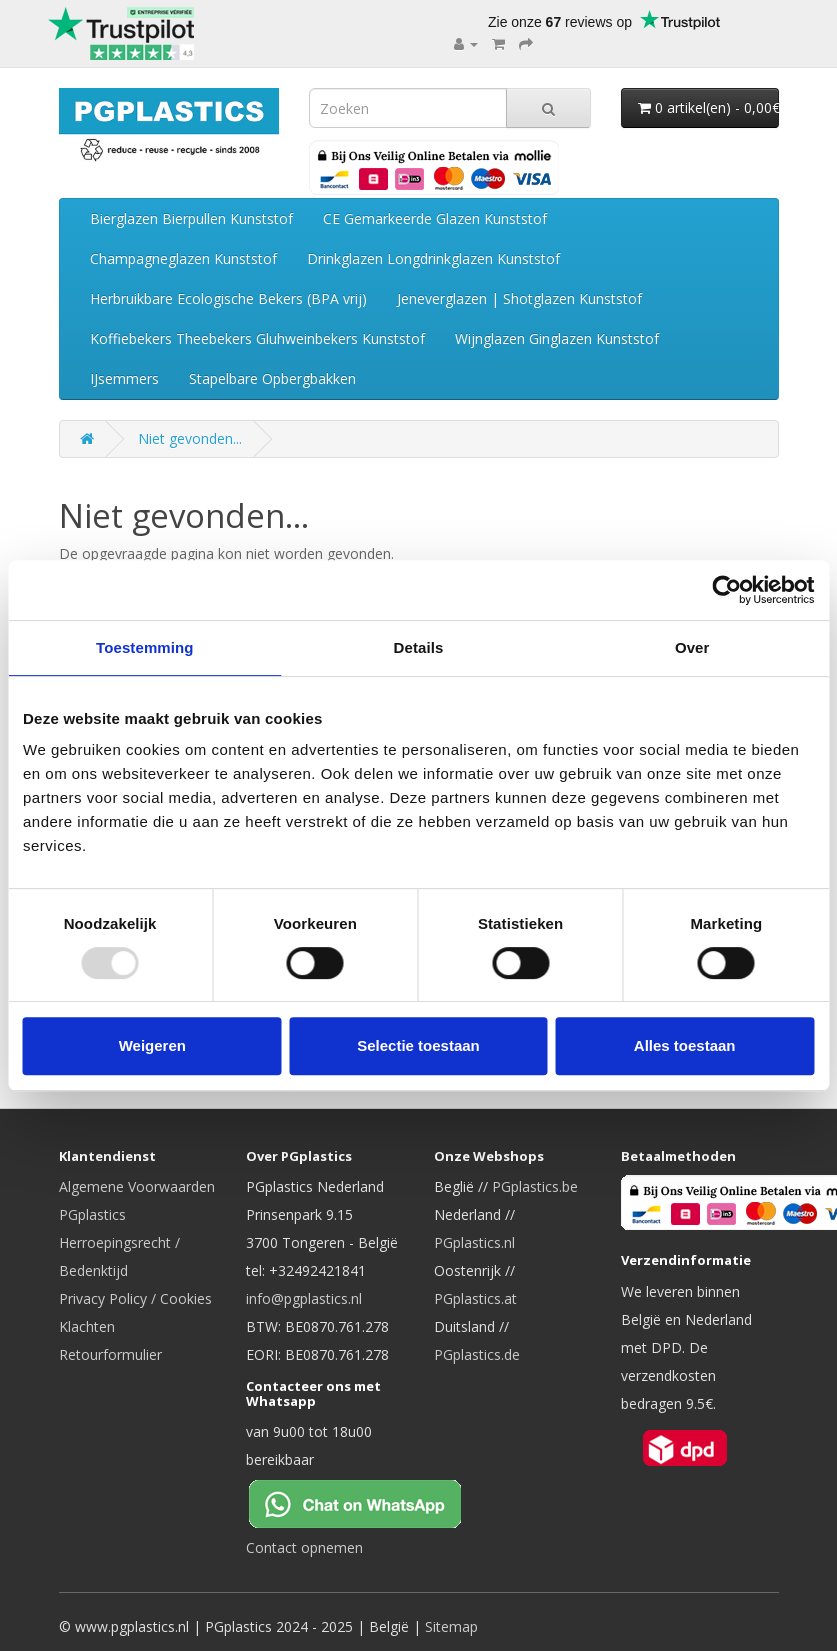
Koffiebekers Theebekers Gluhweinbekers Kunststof (257, 338)
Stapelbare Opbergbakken (272, 378)
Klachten (87, 1326)
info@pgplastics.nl (304, 1298)
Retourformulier (110, 1354)
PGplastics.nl (474, 1242)
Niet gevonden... (190, 438)
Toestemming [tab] (145, 647)
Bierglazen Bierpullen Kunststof (191, 218)
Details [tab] (419, 647)
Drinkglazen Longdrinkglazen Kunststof (433, 258)
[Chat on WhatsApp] (371, 1502)
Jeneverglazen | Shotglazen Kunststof (519, 298)
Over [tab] (692, 647)
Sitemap (451, 1626)
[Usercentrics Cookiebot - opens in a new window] (726, 590)
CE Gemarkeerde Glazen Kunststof (435, 218)
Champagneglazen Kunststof (183, 258)
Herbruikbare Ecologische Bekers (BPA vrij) (228, 298)
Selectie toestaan (418, 1045)
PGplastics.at (475, 1298)
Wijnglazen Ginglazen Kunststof (557, 338)
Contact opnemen (304, 1547)
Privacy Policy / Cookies (135, 1298)
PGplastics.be (535, 1186)
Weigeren (152, 1045)
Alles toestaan (685, 1045)
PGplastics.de (477, 1354)
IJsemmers (124, 378)
